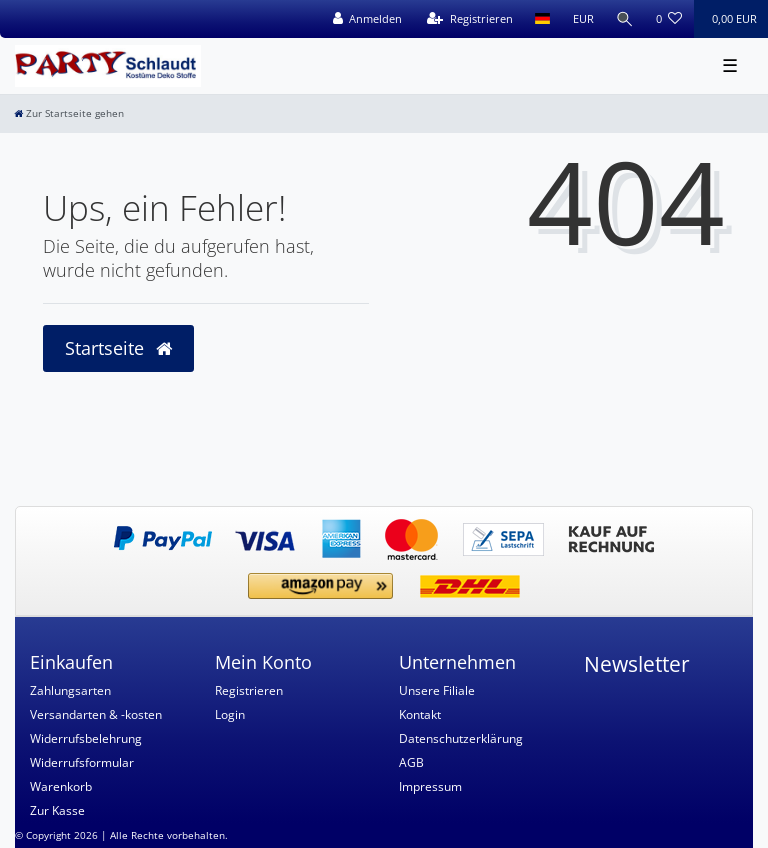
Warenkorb (61, 786)
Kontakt (420, 714)
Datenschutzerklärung (461, 738)
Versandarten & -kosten (96, 714)
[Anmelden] (367, 19)
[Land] (542, 19)
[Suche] (625, 19)
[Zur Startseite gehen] (69, 113)
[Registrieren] (470, 19)
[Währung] (582, 19)
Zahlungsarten (70, 690)
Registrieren (249, 690)
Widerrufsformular (82, 762)
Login (230, 714)
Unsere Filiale (437, 690)
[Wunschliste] (669, 19)
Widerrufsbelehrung (86, 738)
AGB (411, 762)
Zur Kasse (57, 810)
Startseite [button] (118, 348)
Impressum (430, 786)
